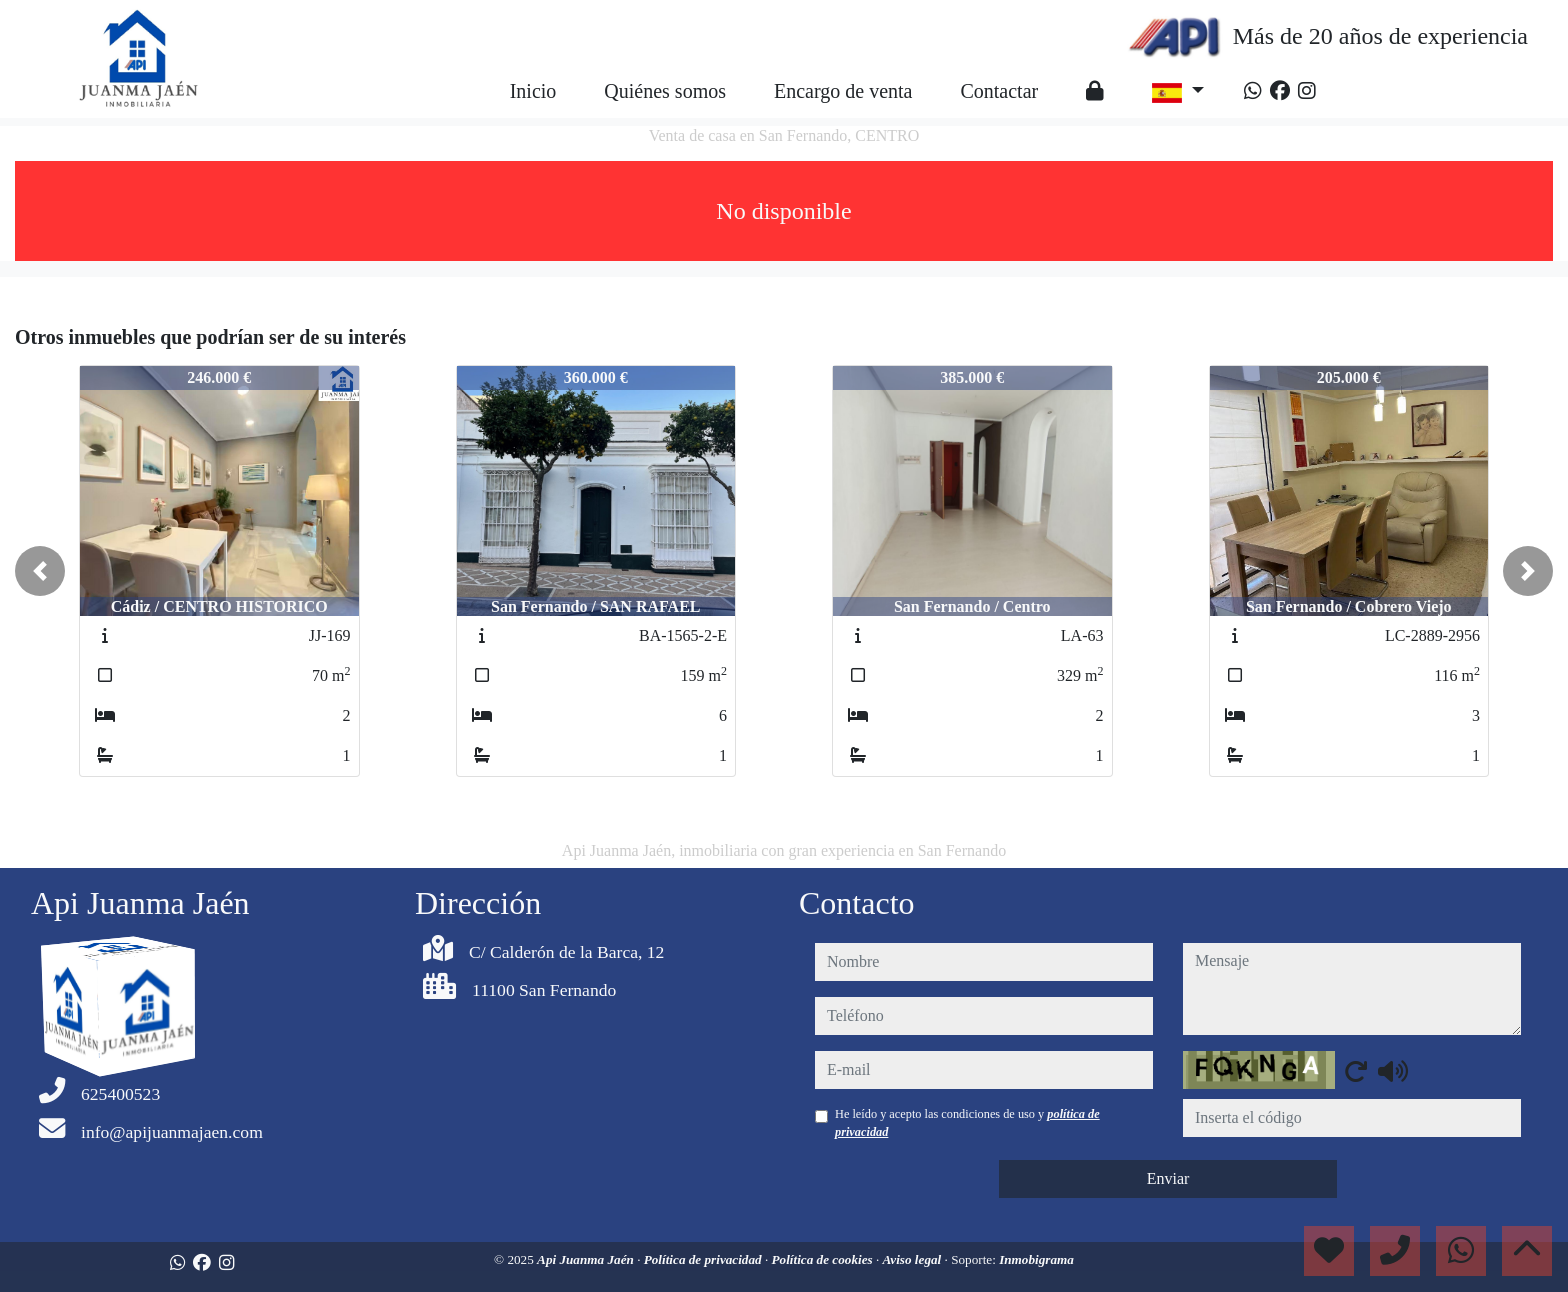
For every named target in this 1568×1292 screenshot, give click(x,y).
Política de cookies (824, 1259)
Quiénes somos (665, 91)
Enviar (1168, 1178)
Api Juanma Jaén (587, 1259)
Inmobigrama (1036, 1259)
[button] (40, 571)
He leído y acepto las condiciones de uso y (967, 1123)
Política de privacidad (704, 1259)
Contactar (999, 91)
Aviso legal (914, 1259)
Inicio (533, 91)
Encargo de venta (843, 91)
